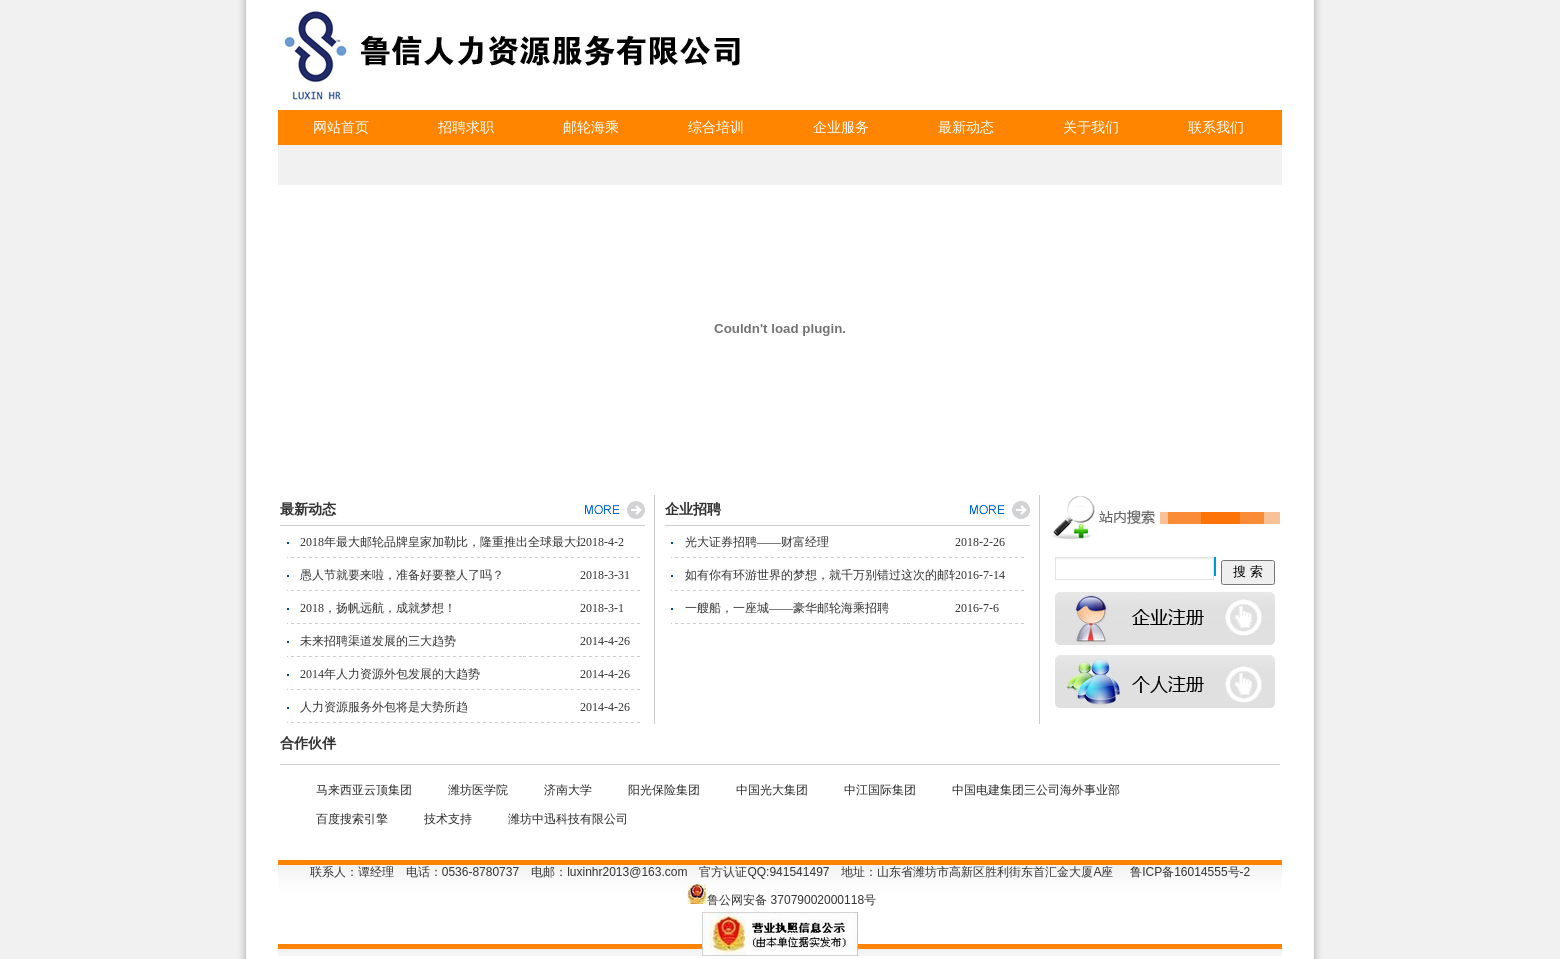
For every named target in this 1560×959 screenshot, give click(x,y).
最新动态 (966, 127)
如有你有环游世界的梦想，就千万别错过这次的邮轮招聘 (820, 575)
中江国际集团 (880, 790)
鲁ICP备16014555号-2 (1190, 872)
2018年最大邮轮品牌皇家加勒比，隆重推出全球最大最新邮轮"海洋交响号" (440, 542)
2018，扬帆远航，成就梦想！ (378, 608)
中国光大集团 (772, 790)
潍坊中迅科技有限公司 (568, 819)
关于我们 (1091, 127)
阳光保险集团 (664, 790)
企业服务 (841, 127)
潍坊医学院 (478, 790)
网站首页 (341, 127)
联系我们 (1216, 127)
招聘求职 (466, 127)
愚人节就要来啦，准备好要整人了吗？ (402, 575)
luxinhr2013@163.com (627, 872)
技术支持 (448, 819)
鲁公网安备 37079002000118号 (791, 900)
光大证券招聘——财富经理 (757, 542)
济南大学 (568, 790)
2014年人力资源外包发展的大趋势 (390, 674)
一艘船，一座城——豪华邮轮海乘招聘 (787, 608)
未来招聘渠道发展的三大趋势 (378, 641)
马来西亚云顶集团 (364, 790)
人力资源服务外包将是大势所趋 (384, 707)
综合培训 (716, 127)
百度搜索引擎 (352, 819)
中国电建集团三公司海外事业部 (1036, 790)
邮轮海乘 (591, 127)
